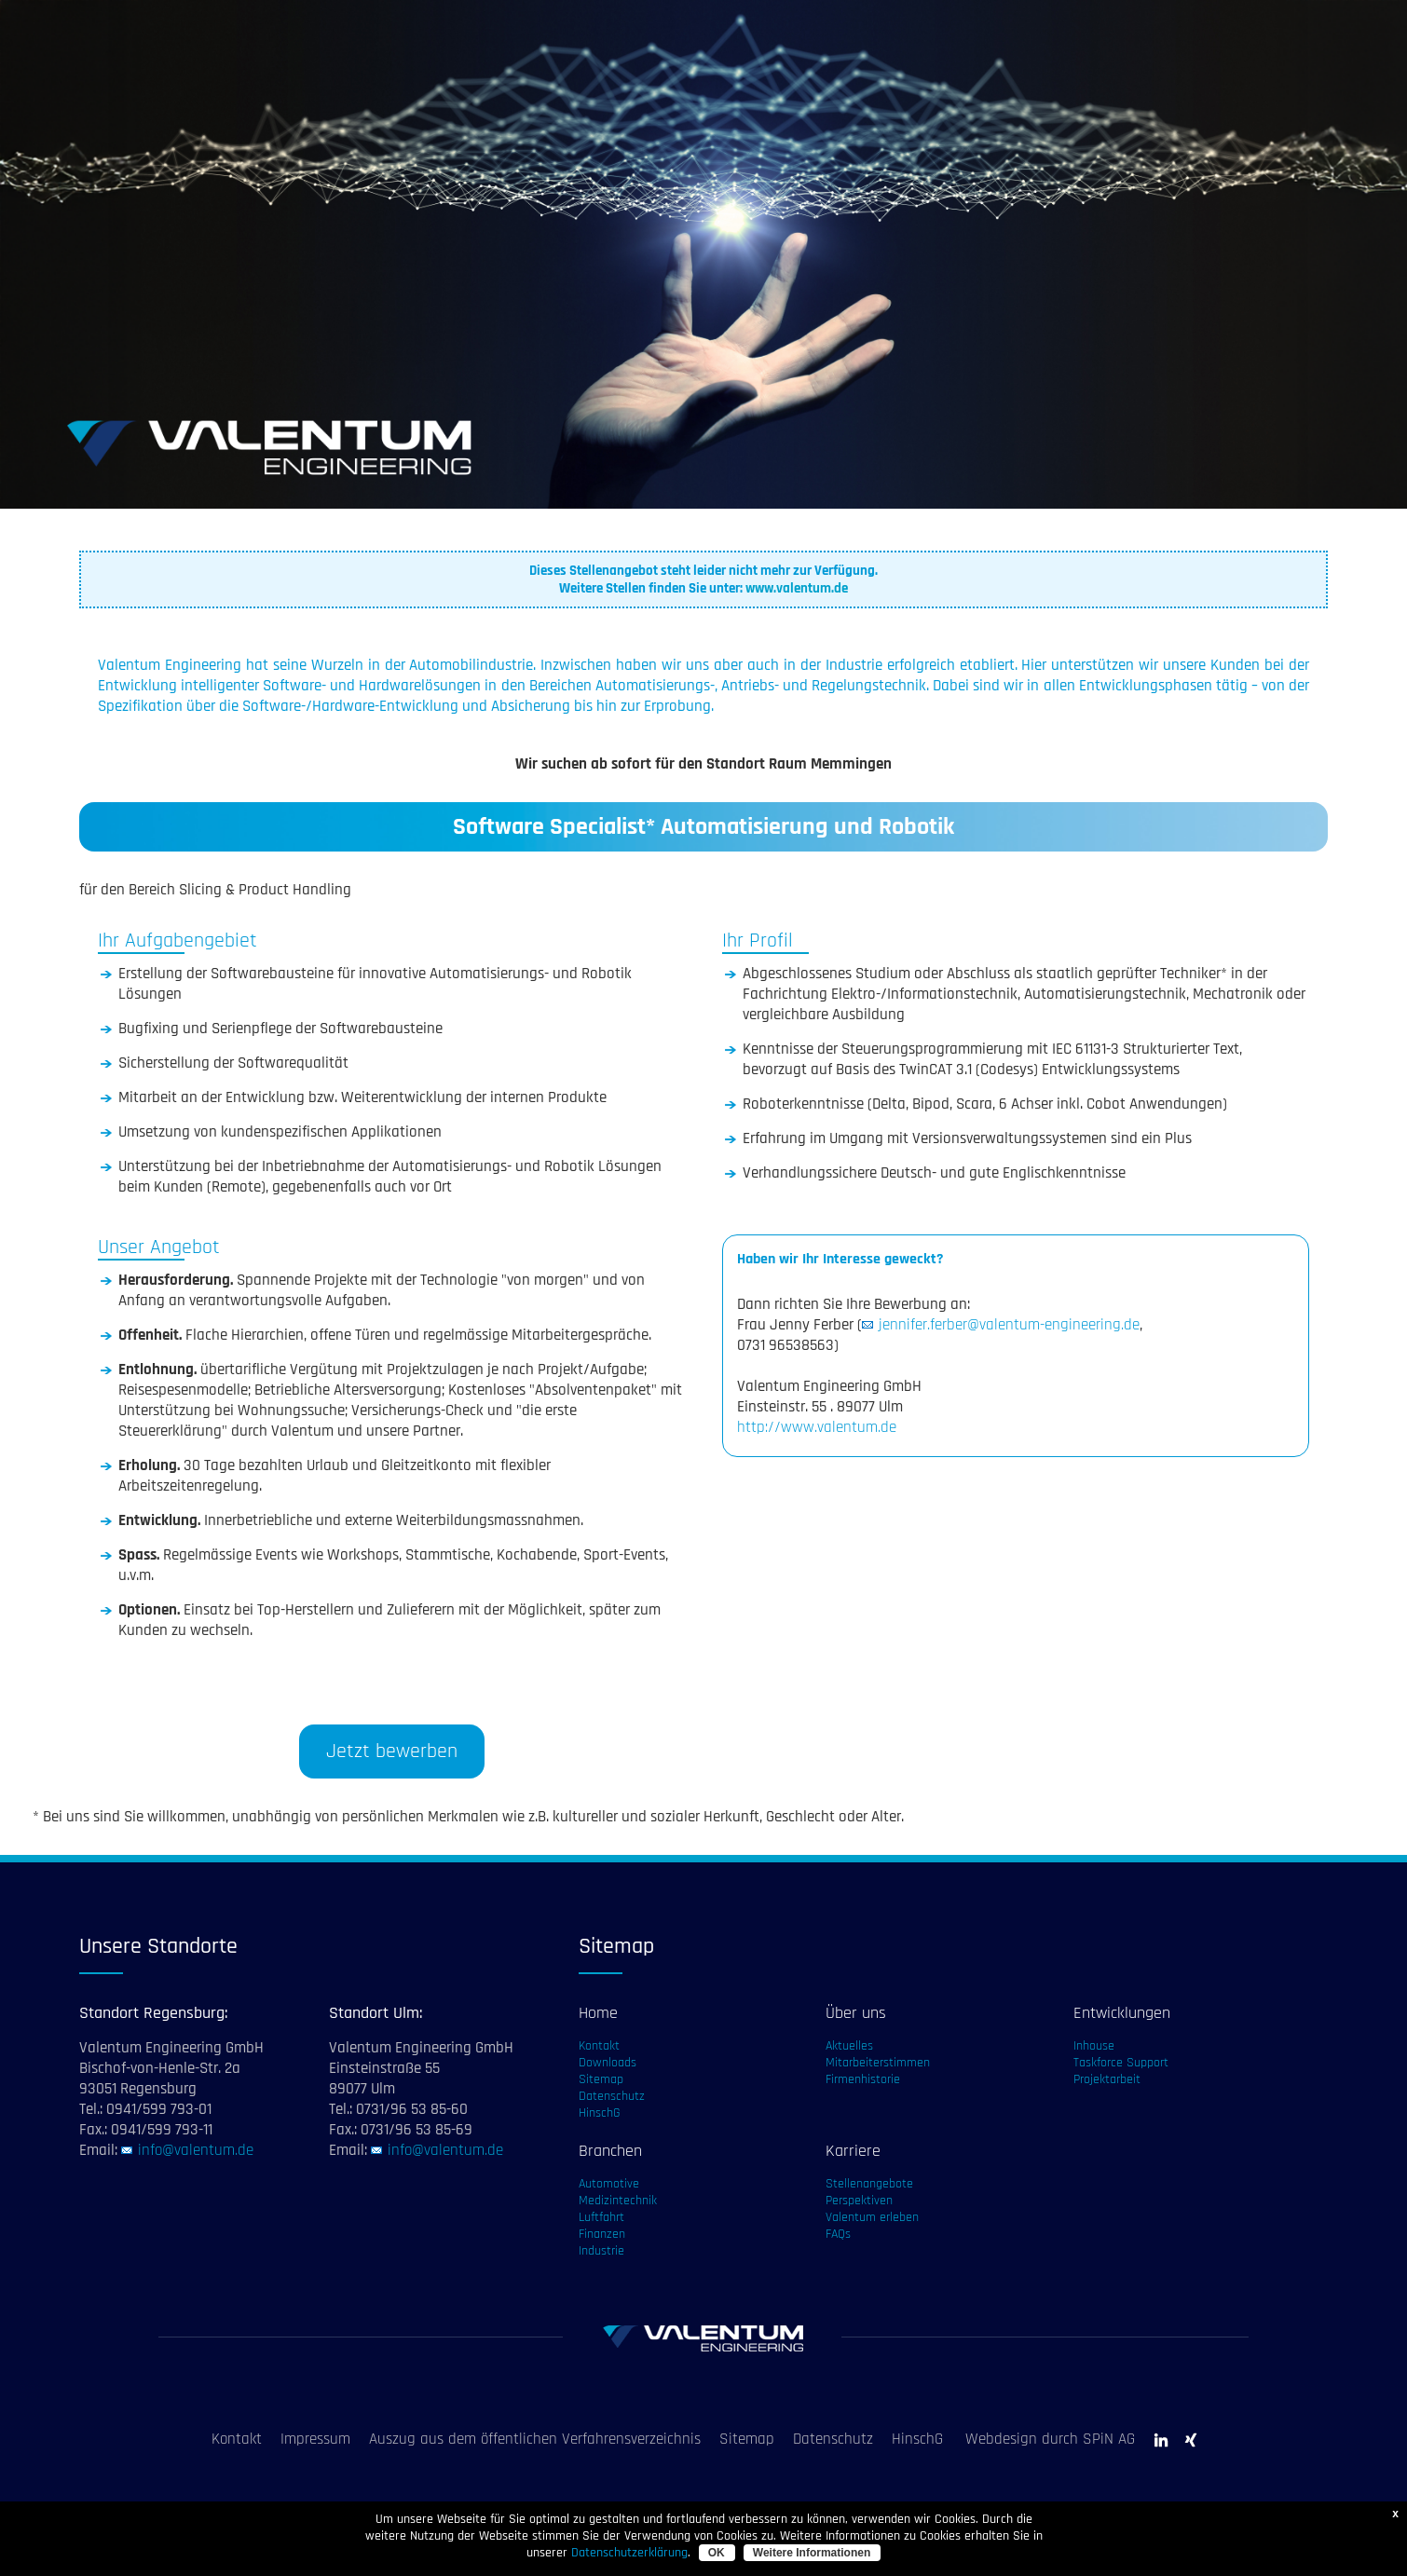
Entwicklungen (1121, 2013)
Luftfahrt (601, 2217)
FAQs (838, 2234)
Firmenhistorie (863, 2079)
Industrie (601, 2250)
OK (716, 2552)
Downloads (607, 2062)
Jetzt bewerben (392, 1751)
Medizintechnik (618, 2200)
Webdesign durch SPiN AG (1050, 2439)
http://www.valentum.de (816, 1427)
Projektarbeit (1107, 2079)
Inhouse (1093, 2046)
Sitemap (601, 2079)
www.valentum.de (796, 588)
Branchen (610, 2150)
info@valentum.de (195, 2150)
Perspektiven (859, 2200)
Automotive (609, 2183)
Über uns (856, 2013)
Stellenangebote (869, 2183)
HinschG (600, 2113)
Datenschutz (612, 2096)
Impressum (315, 2439)
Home (598, 2013)
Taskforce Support (1120, 2062)
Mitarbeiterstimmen (878, 2062)
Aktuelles (849, 2046)
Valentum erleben (872, 2217)
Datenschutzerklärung (629, 2552)
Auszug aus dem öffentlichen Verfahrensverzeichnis (535, 2439)
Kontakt (599, 2046)
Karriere (853, 2150)
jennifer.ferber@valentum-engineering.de (1009, 1325)
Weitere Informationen (811, 2552)
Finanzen (602, 2234)
